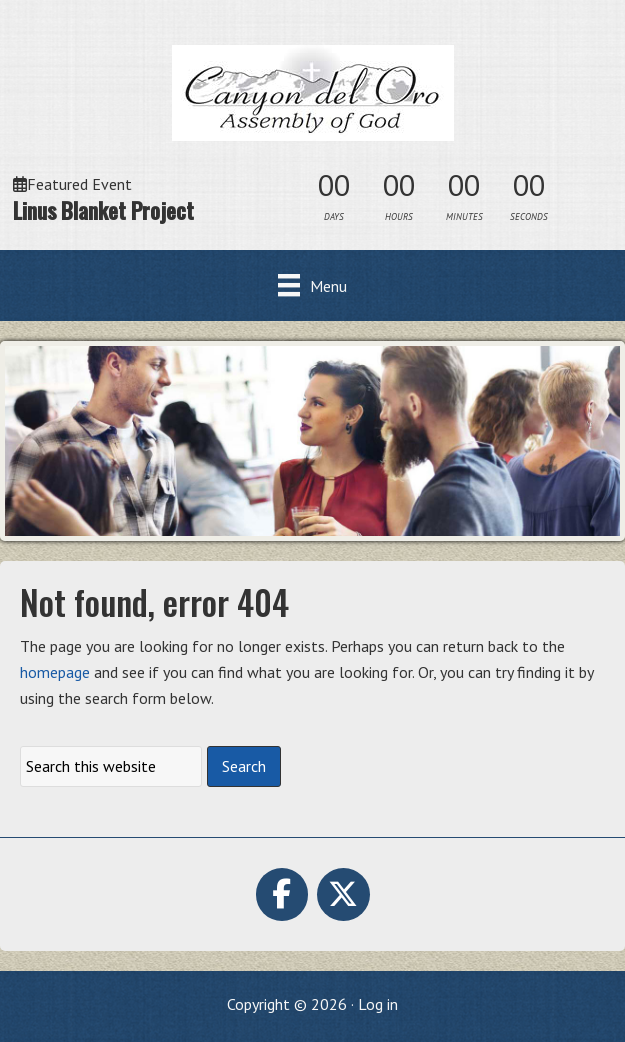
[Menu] (312, 285)
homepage (55, 672)
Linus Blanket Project (103, 210)
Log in (378, 1004)
